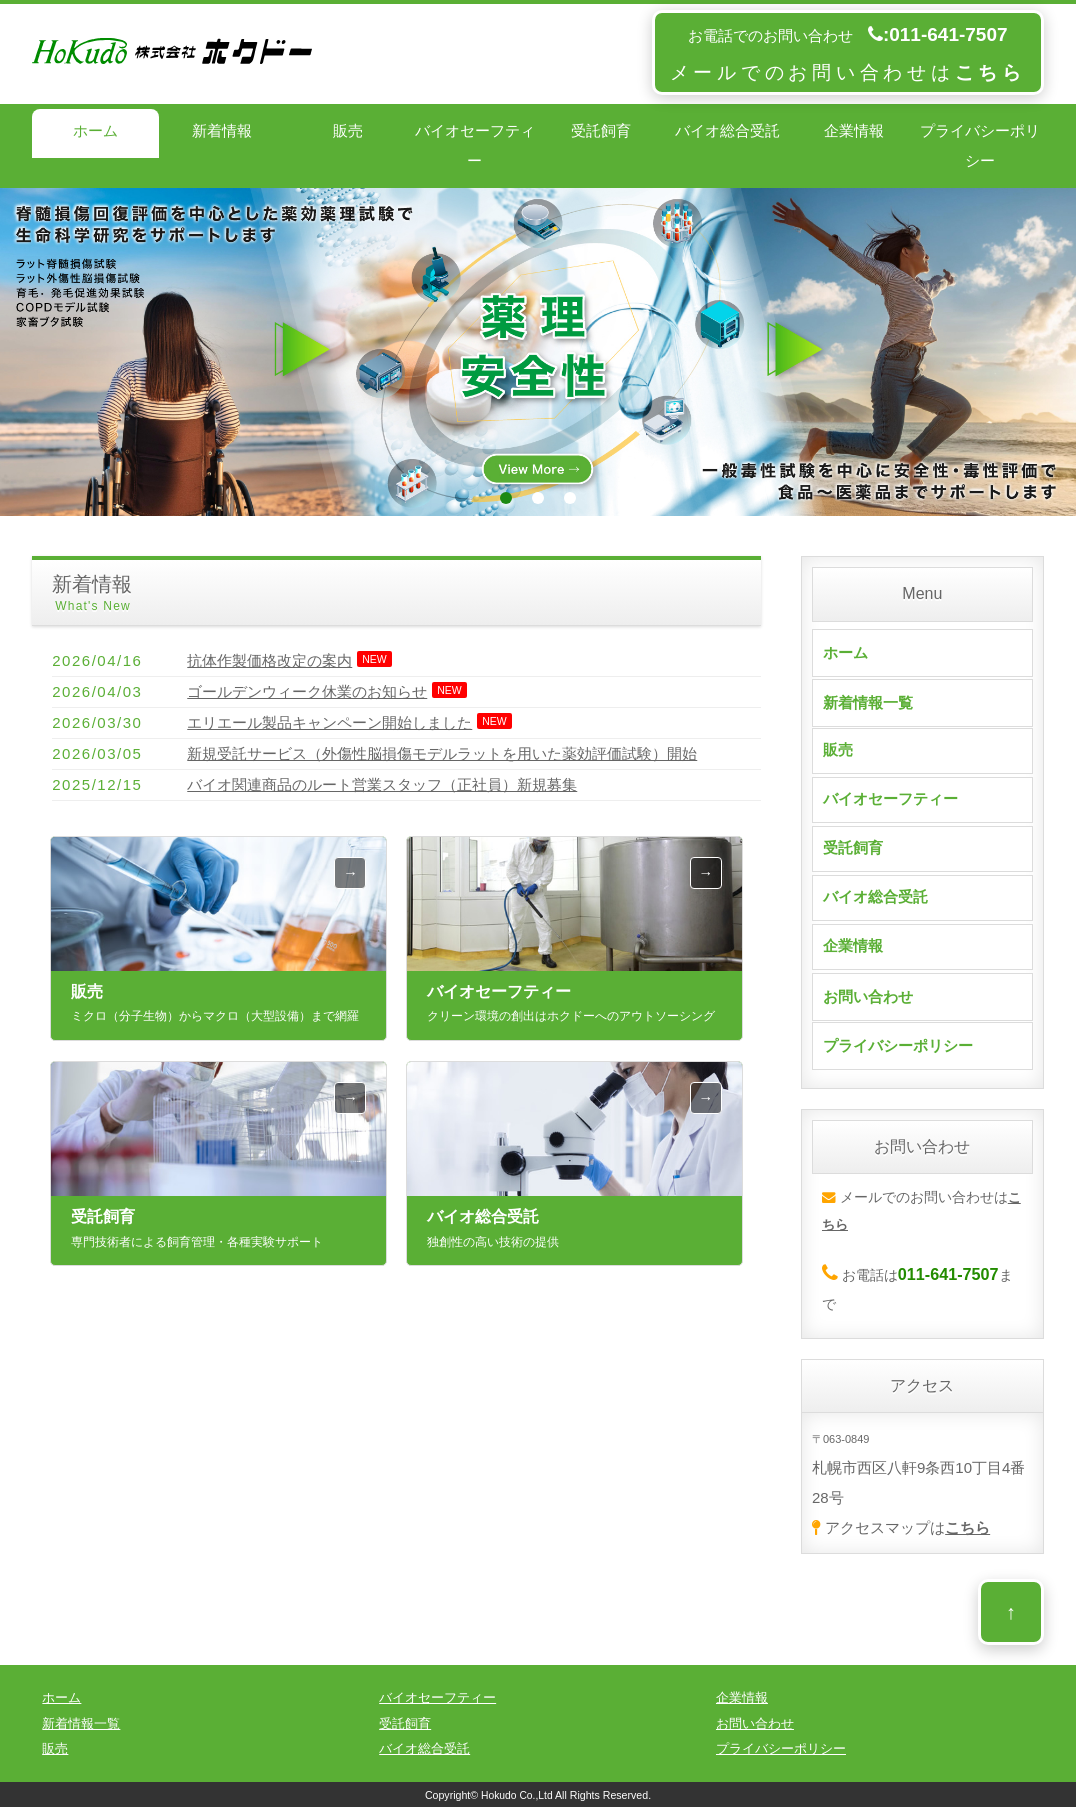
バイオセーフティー (475, 145)
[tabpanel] (538, 352)
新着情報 (222, 130)
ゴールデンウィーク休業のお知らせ (307, 691)
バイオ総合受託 (727, 130)
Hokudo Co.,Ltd (517, 1805)
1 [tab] (506, 498)
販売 (348, 130)
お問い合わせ (868, 1006)
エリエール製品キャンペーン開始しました (329, 722)
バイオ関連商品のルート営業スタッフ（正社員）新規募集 (382, 784)
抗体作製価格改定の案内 (269, 660)
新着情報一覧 (868, 702)
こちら (967, 1537)
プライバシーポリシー (980, 145)
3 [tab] (570, 498)
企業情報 (854, 130)
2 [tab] (538, 498)
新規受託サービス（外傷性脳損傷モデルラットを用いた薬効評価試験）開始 (442, 753)
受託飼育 (601, 130)
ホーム (95, 130)
